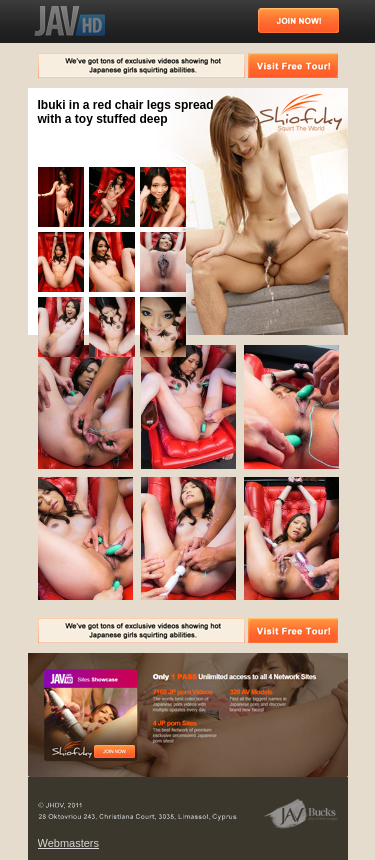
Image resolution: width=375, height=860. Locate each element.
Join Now (298, 20)
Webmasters (69, 843)
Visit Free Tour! (293, 65)
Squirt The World (301, 114)
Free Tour (114, 751)
